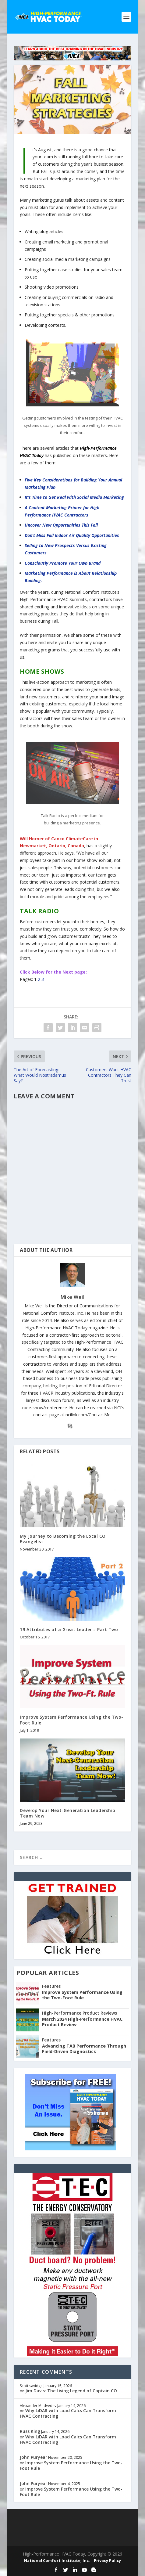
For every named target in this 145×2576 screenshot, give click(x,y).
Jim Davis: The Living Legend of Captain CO (71, 2391)
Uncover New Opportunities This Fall (61, 525)
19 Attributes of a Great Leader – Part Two (69, 1629)
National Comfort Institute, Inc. (57, 2560)
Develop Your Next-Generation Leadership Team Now (67, 1813)
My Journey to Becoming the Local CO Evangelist (63, 1538)
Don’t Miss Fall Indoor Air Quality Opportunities (72, 535)
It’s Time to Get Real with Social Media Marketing (74, 497)
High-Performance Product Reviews (79, 2013)
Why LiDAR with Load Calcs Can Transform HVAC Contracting (68, 2413)
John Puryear (33, 2457)
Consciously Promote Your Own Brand (63, 563)
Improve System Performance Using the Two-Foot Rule (71, 1719)
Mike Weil (73, 1297)
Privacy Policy (107, 2560)
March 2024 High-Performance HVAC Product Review (82, 2021)
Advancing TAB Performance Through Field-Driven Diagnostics (84, 2048)
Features (51, 1986)
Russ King (30, 2431)
